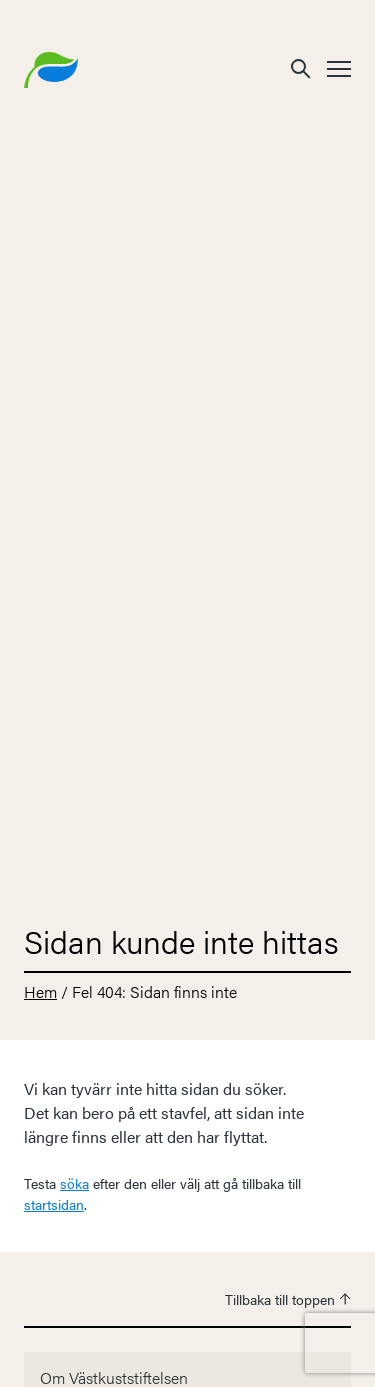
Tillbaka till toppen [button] (288, 1299)
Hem (40, 991)
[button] (301, 67)
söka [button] (74, 1183)
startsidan (54, 1204)
